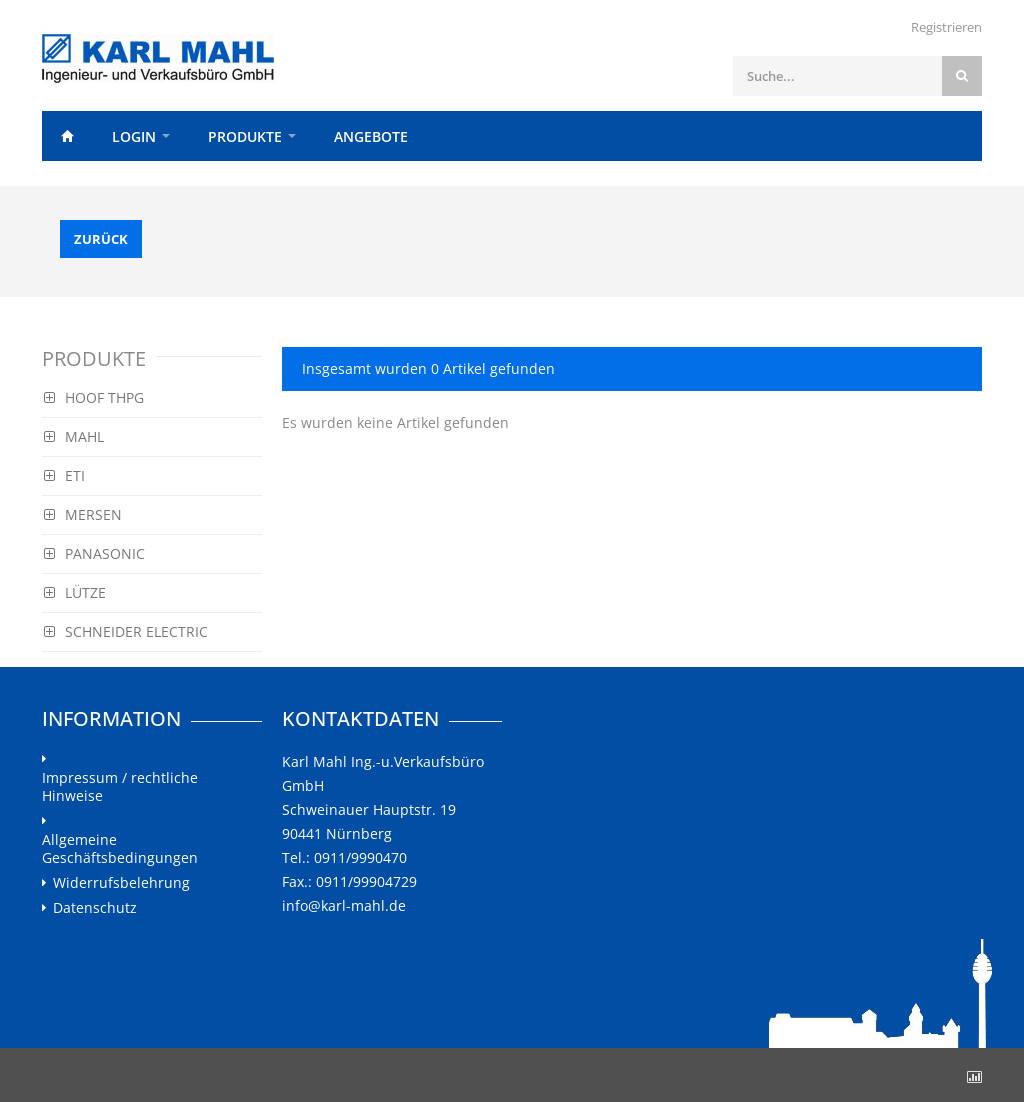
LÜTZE (75, 592)
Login (134, 136)
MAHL (74, 436)
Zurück (101, 239)
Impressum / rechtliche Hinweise (120, 787)
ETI (64, 475)
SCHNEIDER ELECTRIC (126, 631)
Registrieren (946, 27)
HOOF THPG (94, 397)
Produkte (245, 136)
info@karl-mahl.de (344, 905)
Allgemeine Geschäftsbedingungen (120, 849)
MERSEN (83, 514)
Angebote (371, 136)
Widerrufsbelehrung (121, 883)
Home (67, 136)
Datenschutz (95, 908)
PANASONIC (94, 553)
